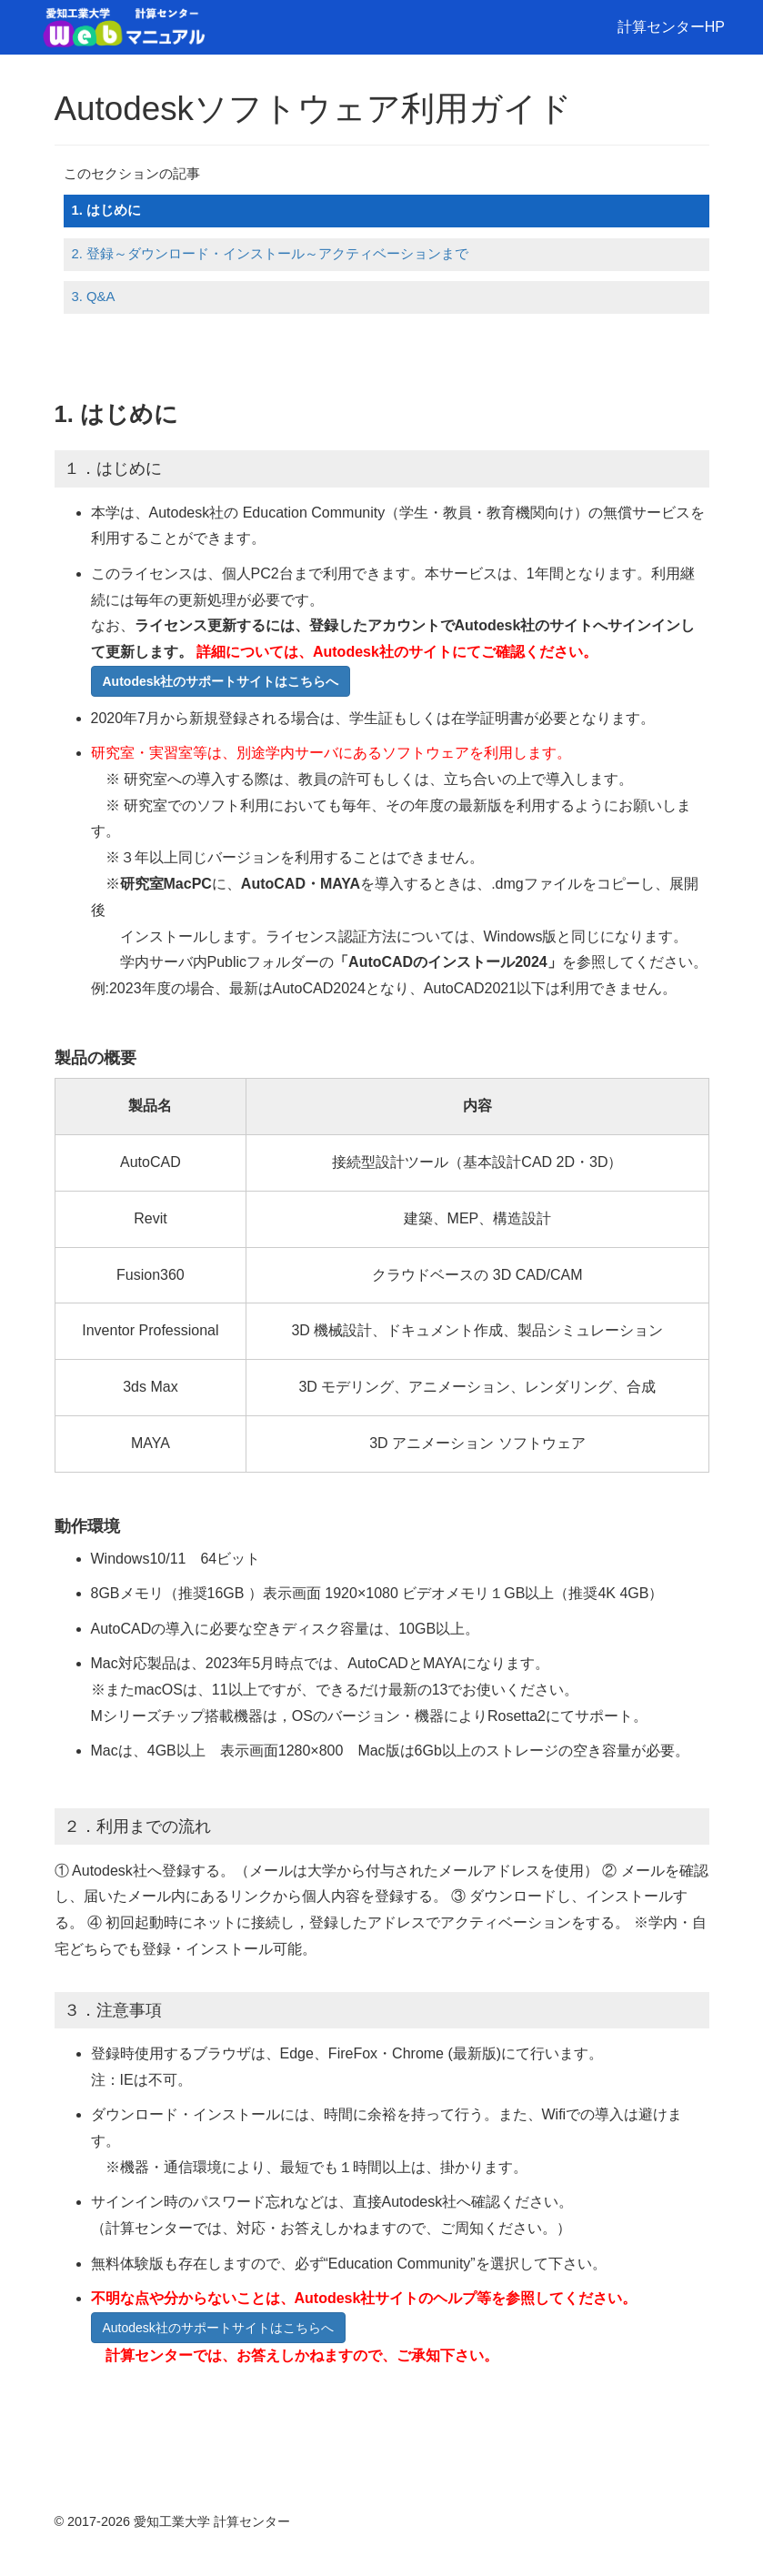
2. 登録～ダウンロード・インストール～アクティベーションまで (269, 254)
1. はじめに (106, 210)
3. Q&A (93, 296)
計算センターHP (671, 27)
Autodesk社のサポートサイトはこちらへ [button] (218, 2327)
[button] (221, 681)
